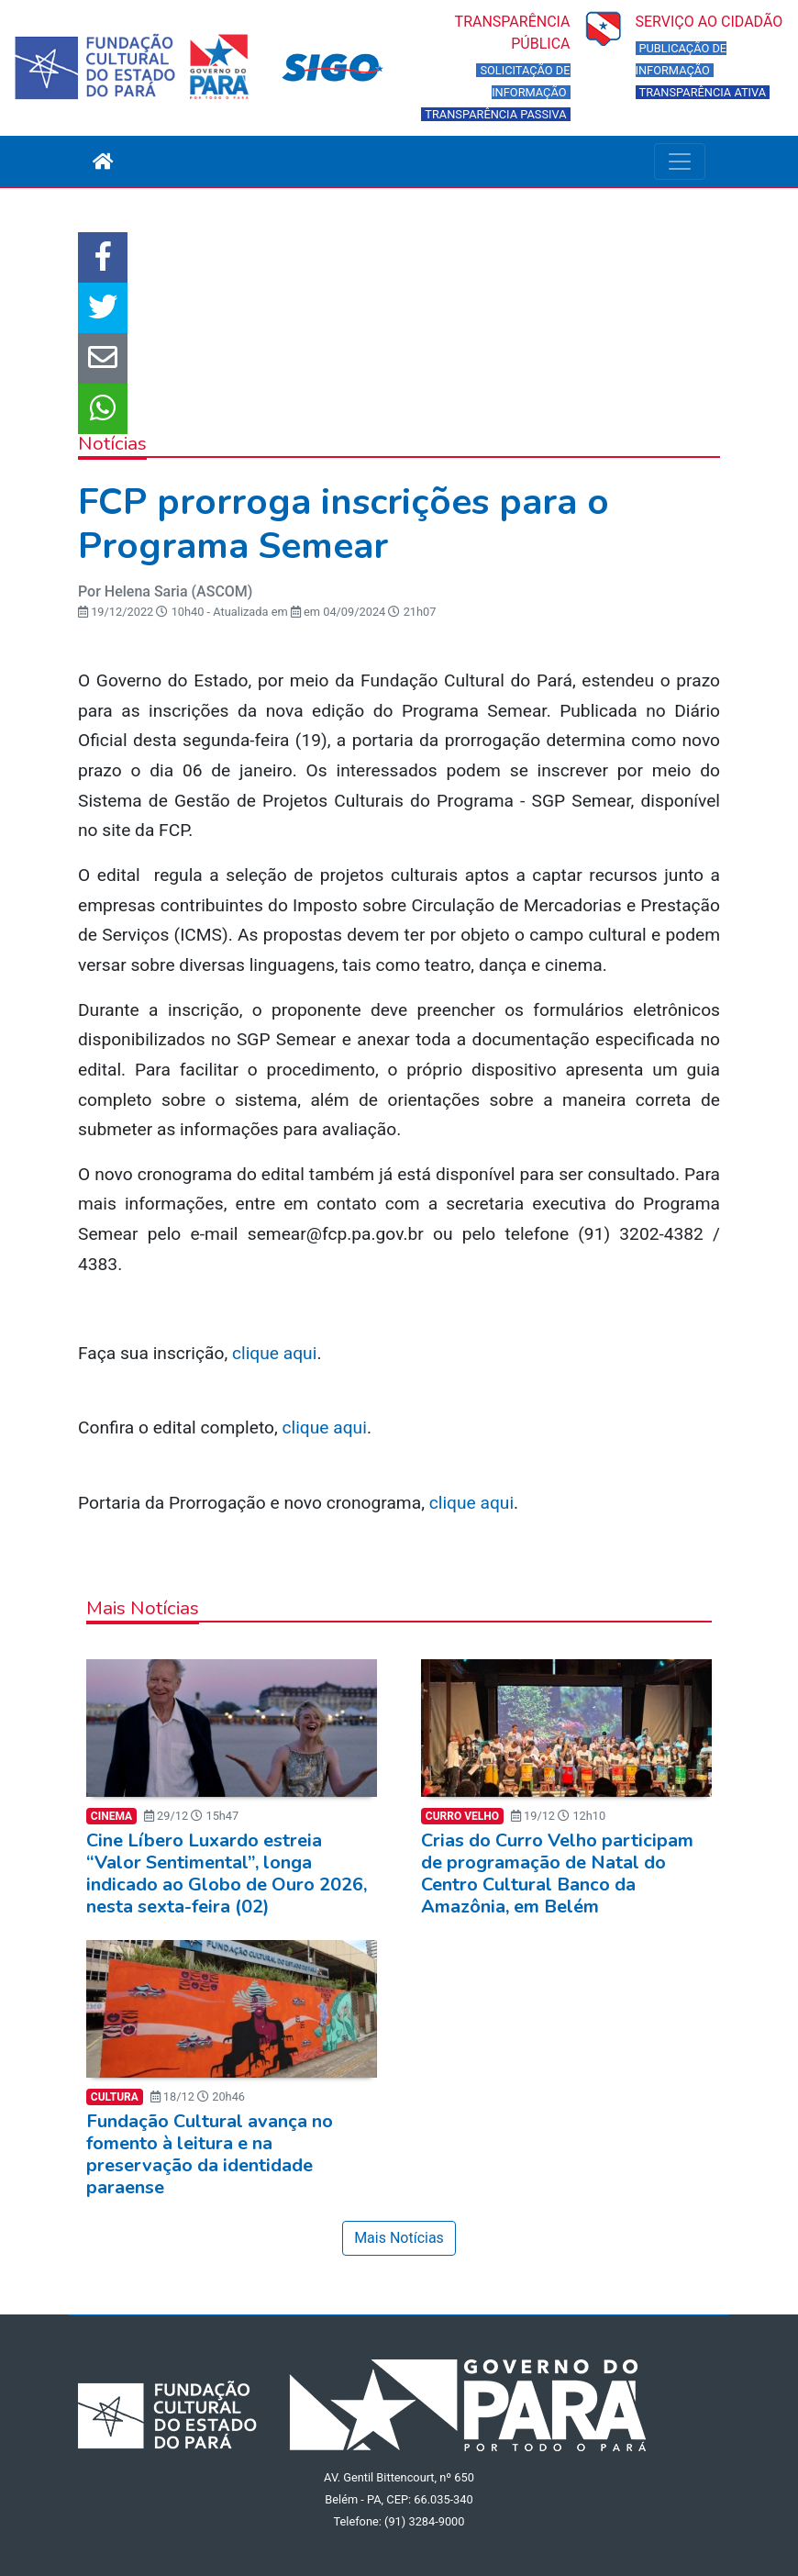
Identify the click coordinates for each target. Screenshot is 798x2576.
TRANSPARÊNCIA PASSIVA (495, 114)
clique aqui (274, 1353)
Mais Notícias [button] (399, 2238)
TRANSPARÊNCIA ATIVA (703, 92)
